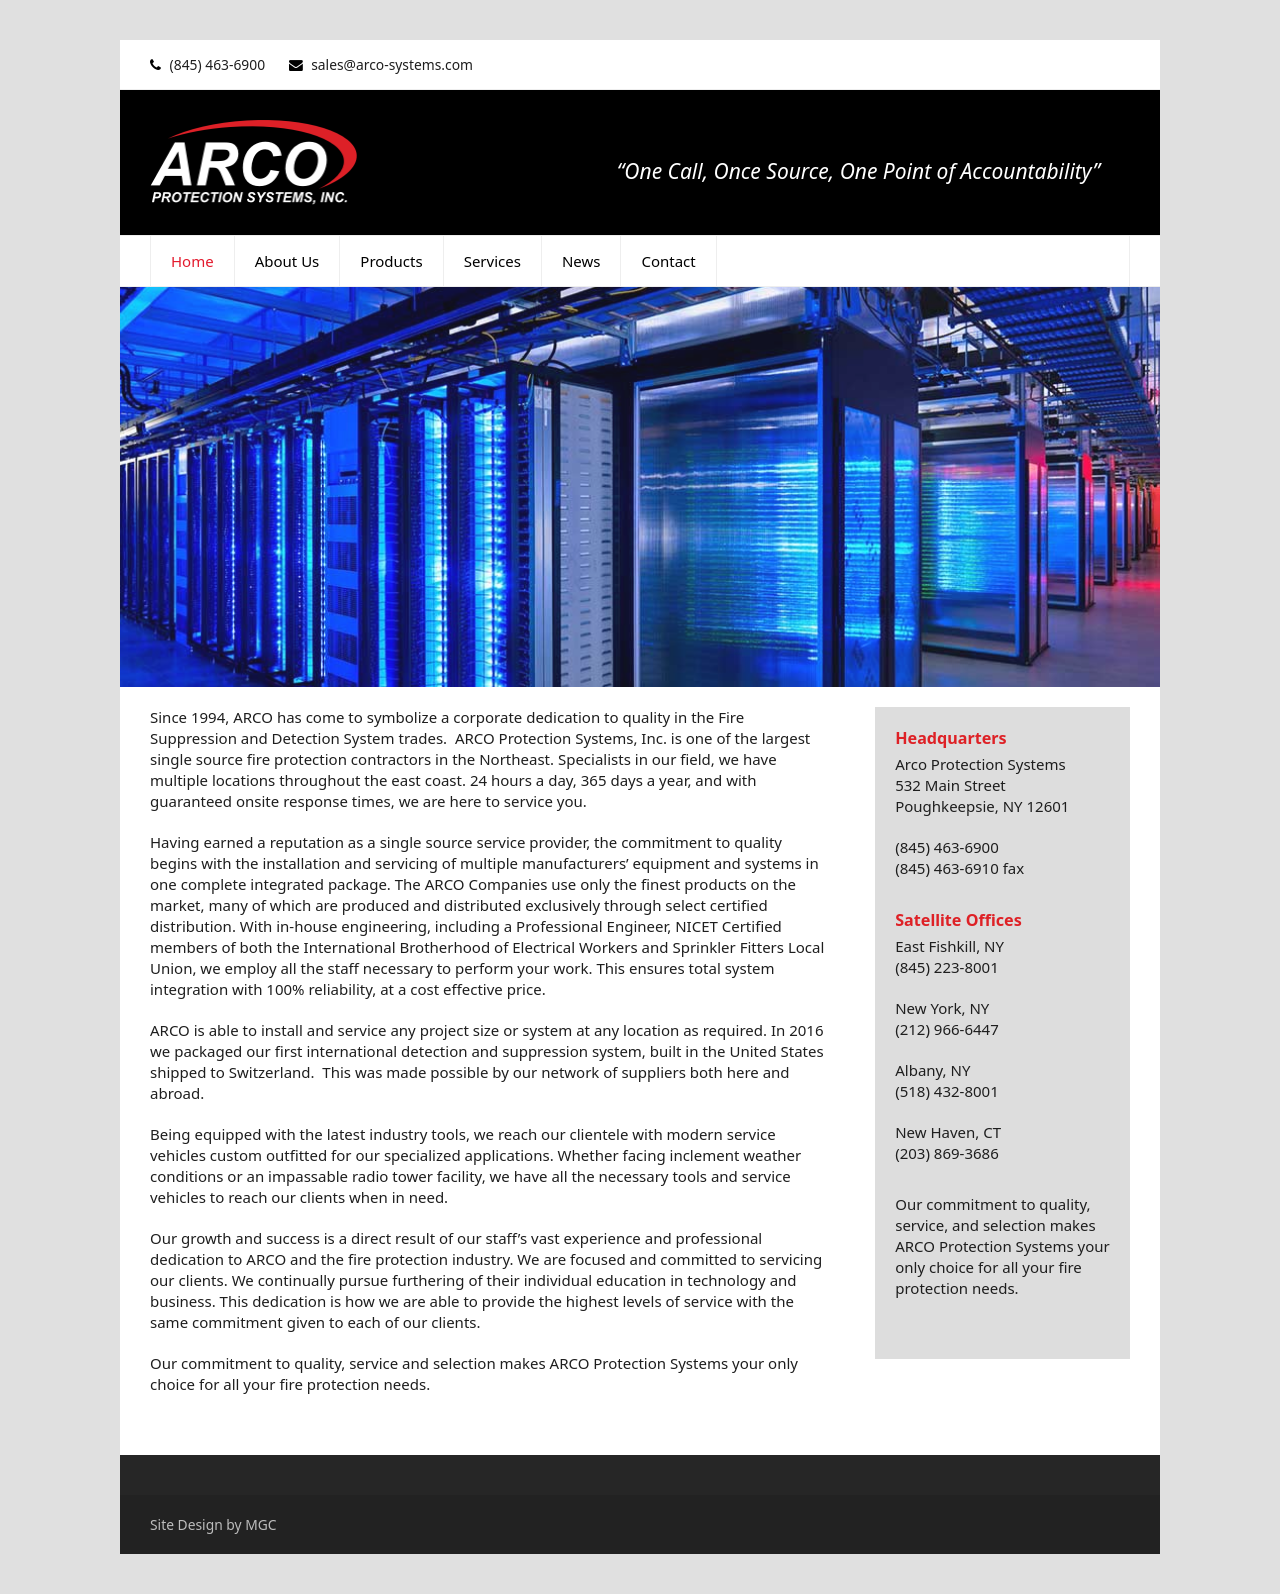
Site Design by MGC (213, 1524)
